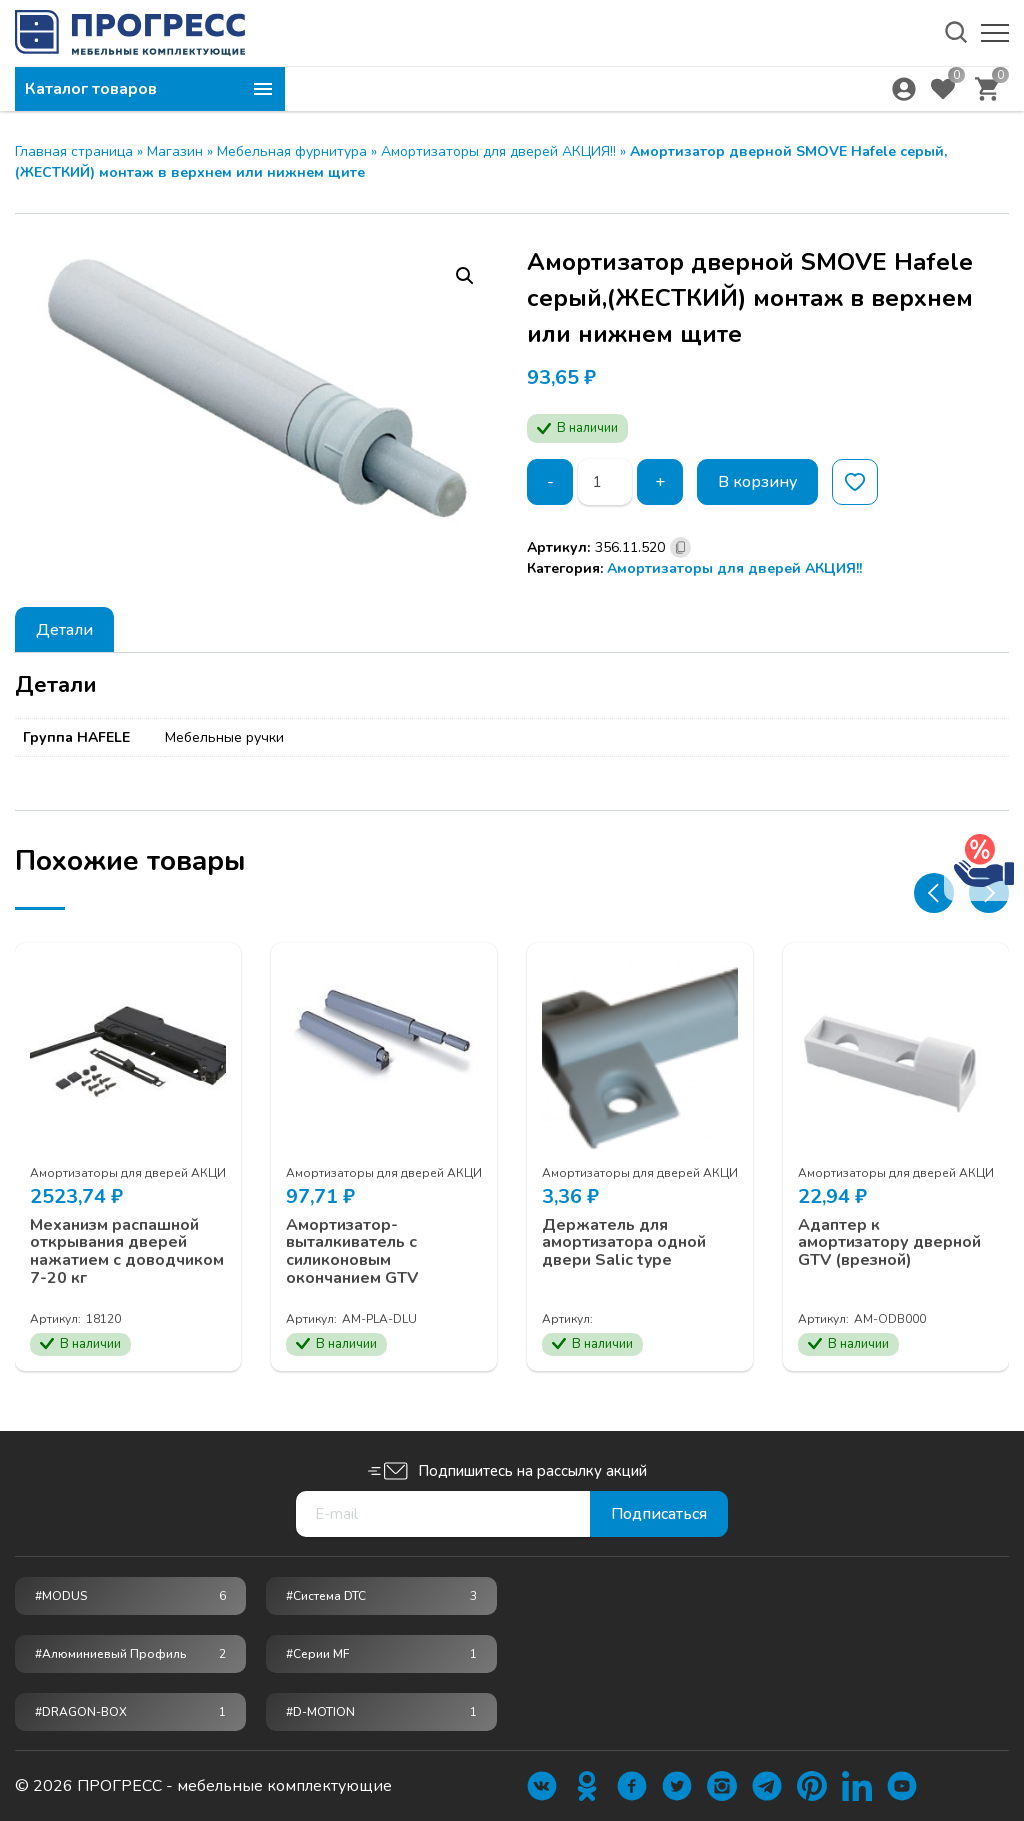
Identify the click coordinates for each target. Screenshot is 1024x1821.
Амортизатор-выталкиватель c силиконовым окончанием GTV (352, 1252)
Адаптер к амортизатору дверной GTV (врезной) (889, 1243)
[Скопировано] (680, 547)
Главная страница (74, 151)
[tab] (64, 629)
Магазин (175, 151)
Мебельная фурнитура (292, 151)
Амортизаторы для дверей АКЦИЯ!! (498, 151)
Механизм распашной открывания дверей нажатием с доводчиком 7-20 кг (127, 1252)
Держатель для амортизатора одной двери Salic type (624, 1243)
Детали (64, 630)
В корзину (757, 482)
